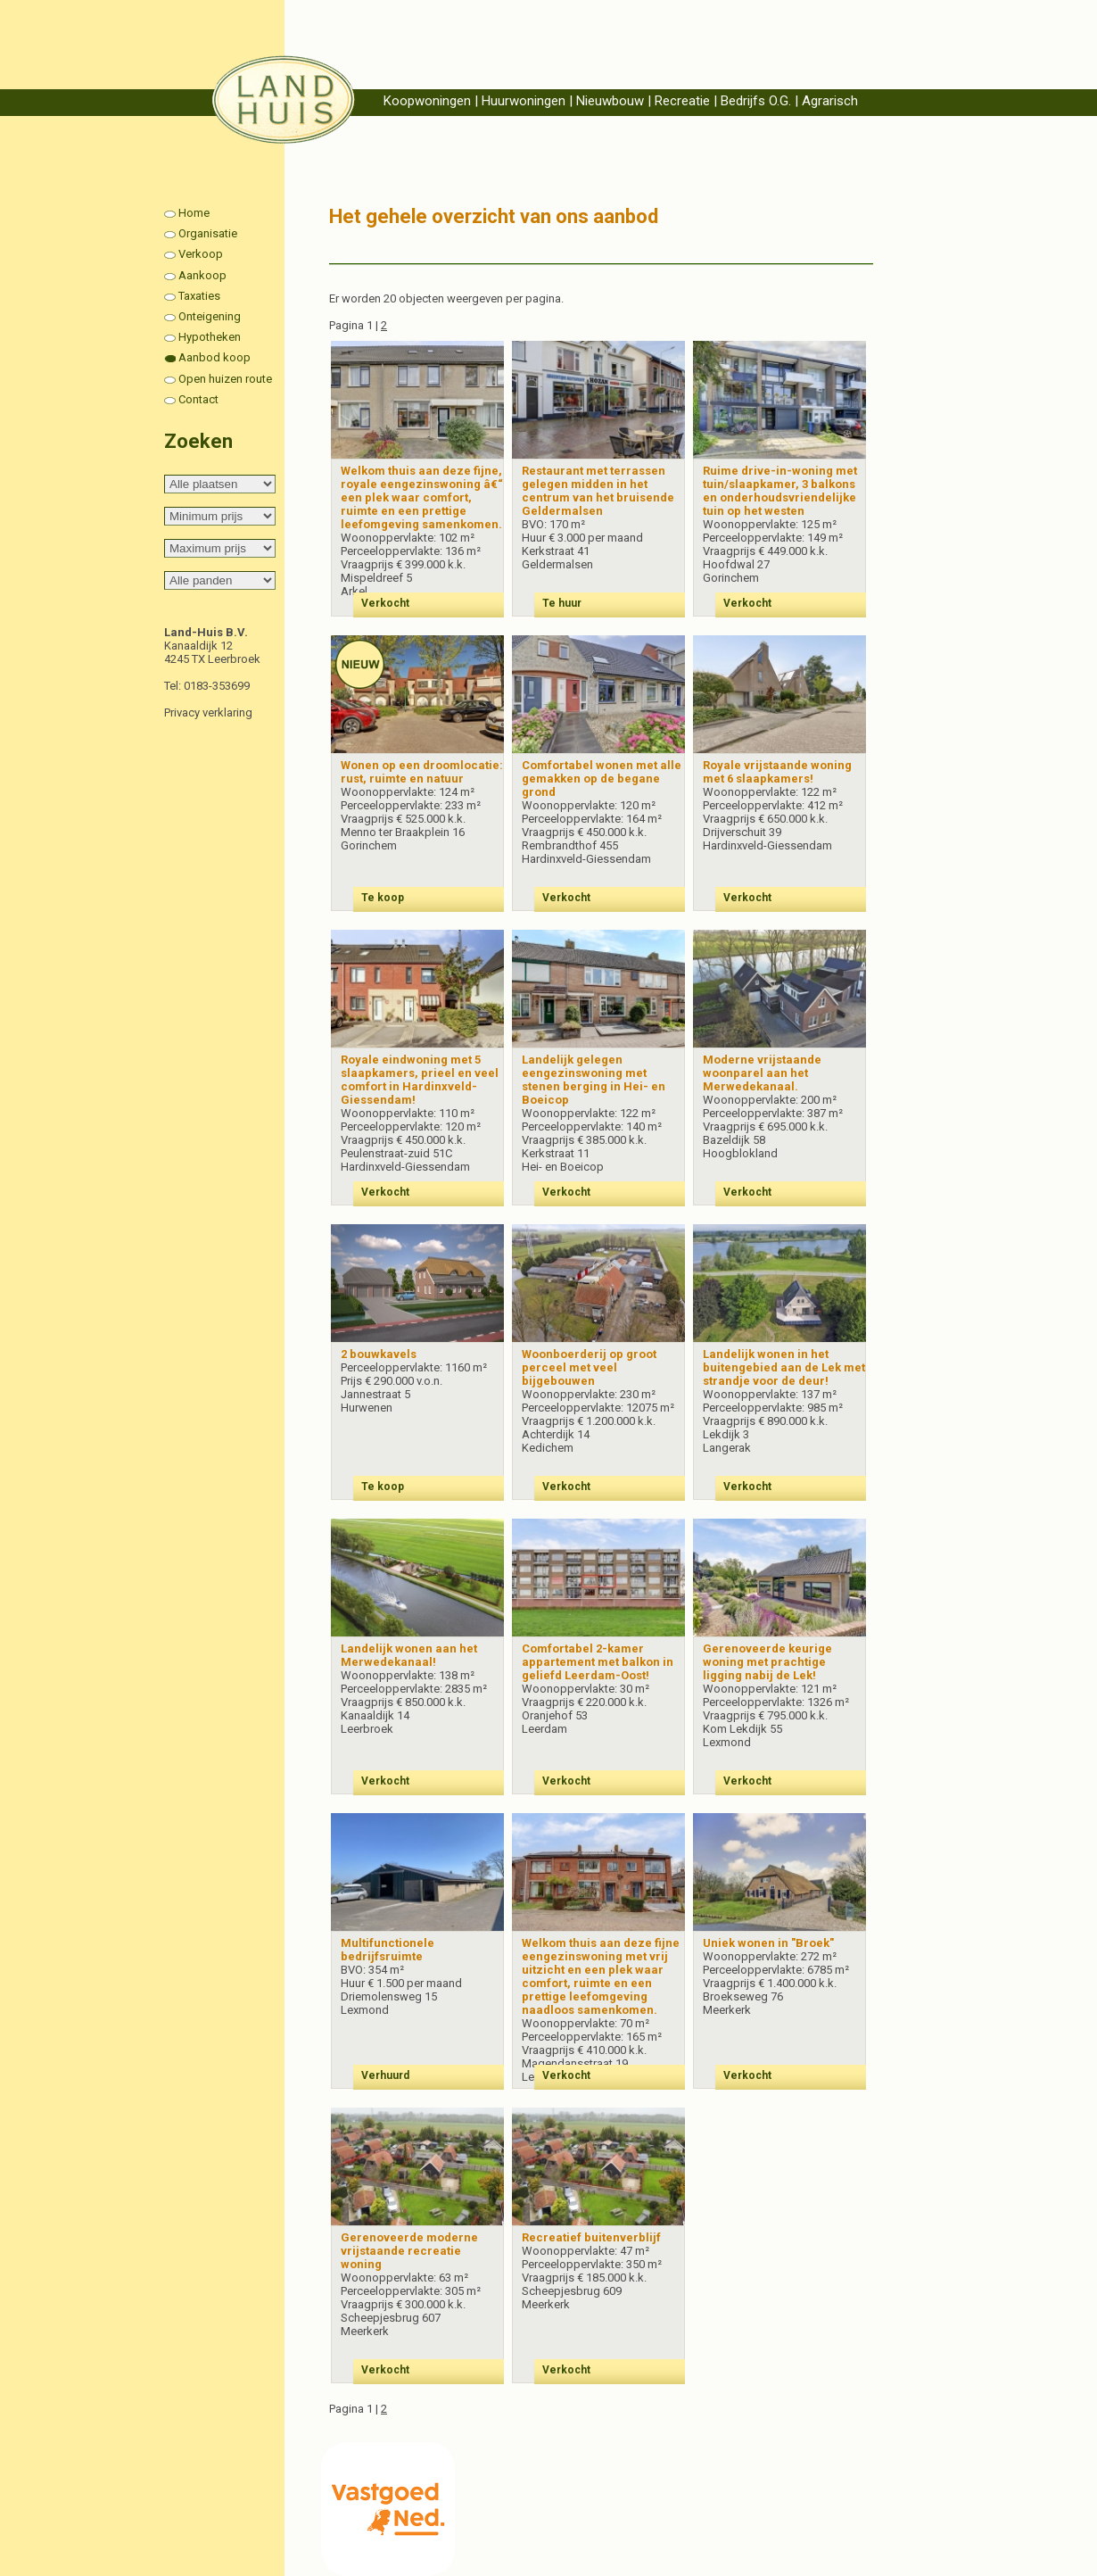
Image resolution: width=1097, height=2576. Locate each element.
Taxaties (199, 295)
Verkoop (200, 254)
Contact (198, 399)
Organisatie (207, 233)
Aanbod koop (214, 357)
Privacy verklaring (208, 712)
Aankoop (202, 275)
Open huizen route (225, 378)
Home (194, 212)
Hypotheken (209, 337)
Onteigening (209, 316)
